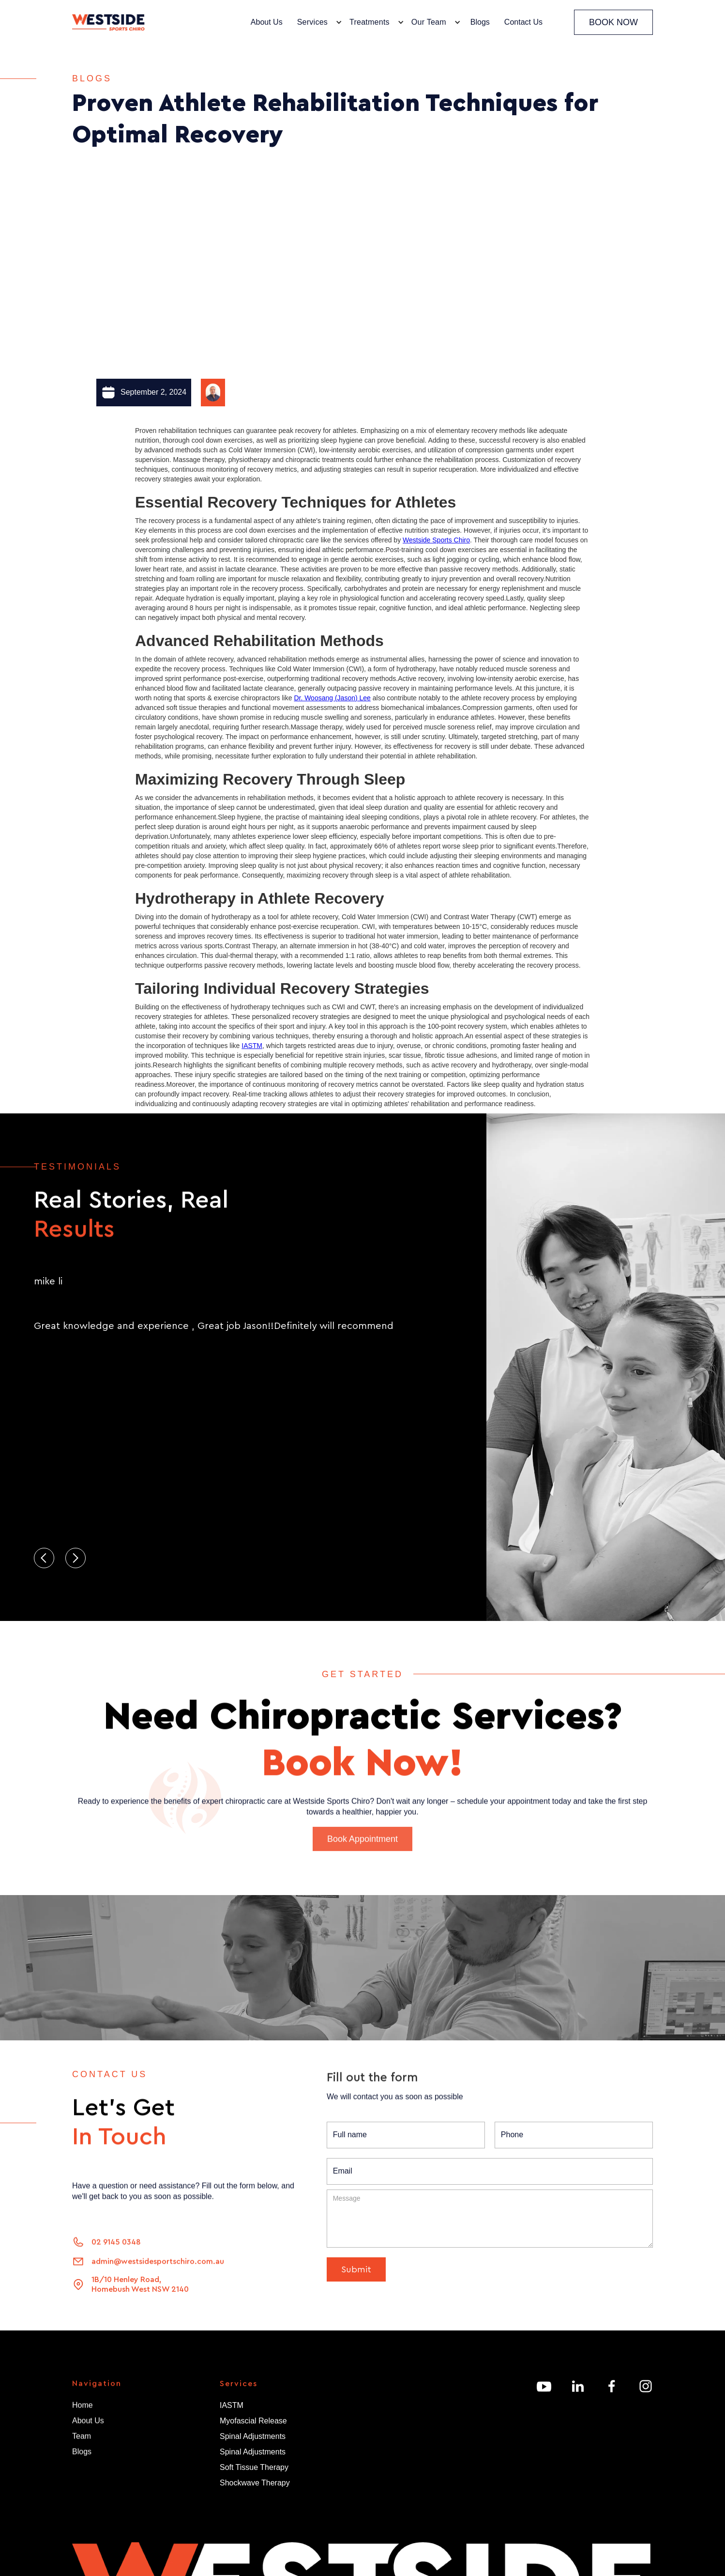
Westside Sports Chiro (436, 540)
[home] (108, 22)
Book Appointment (362, 1858)
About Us (267, 22)
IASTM (252, 1045)
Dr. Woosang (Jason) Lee (332, 698)
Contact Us (523, 22)
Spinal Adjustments (253, 2436)
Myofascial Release (253, 2421)
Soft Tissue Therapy (254, 2467)
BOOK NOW (613, 22)
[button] (317, 22)
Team (81, 2440)
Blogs (480, 22)
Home (82, 2409)
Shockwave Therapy (255, 2483)
